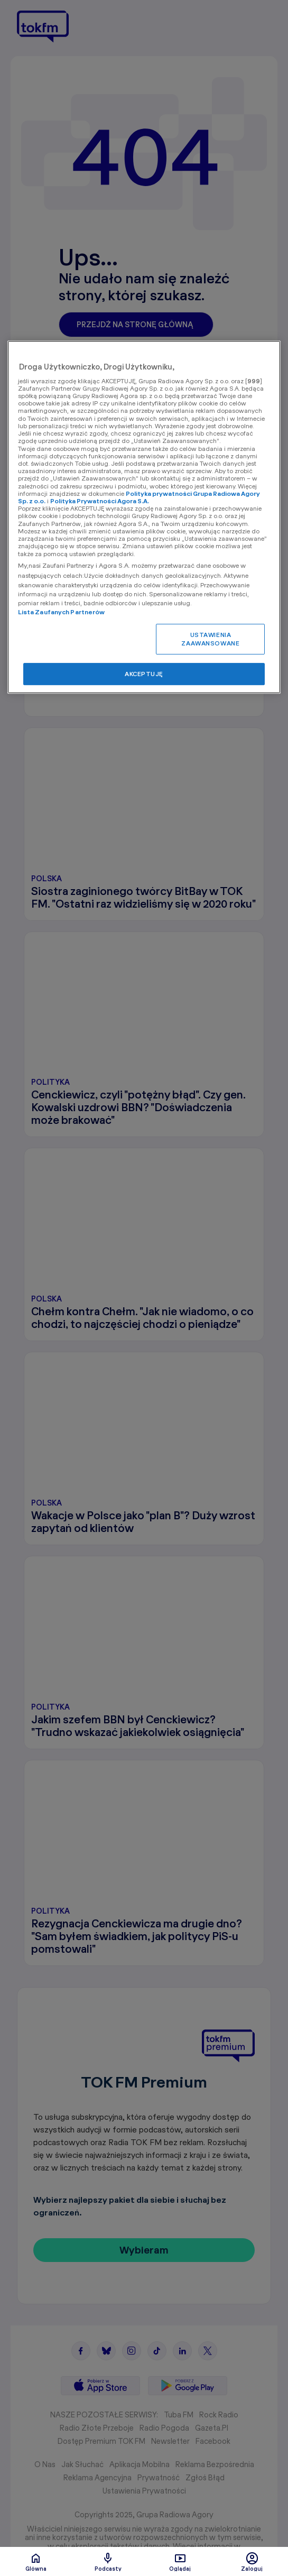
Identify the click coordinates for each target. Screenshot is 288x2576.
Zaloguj (252, 2561)
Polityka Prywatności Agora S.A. (99, 500)
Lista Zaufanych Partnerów (61, 612)
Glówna (36, 2561)
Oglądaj (180, 2561)
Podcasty (108, 2561)
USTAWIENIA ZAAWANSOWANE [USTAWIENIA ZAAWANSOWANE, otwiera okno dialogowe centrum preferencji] (210, 639)
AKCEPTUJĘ (144, 673)
